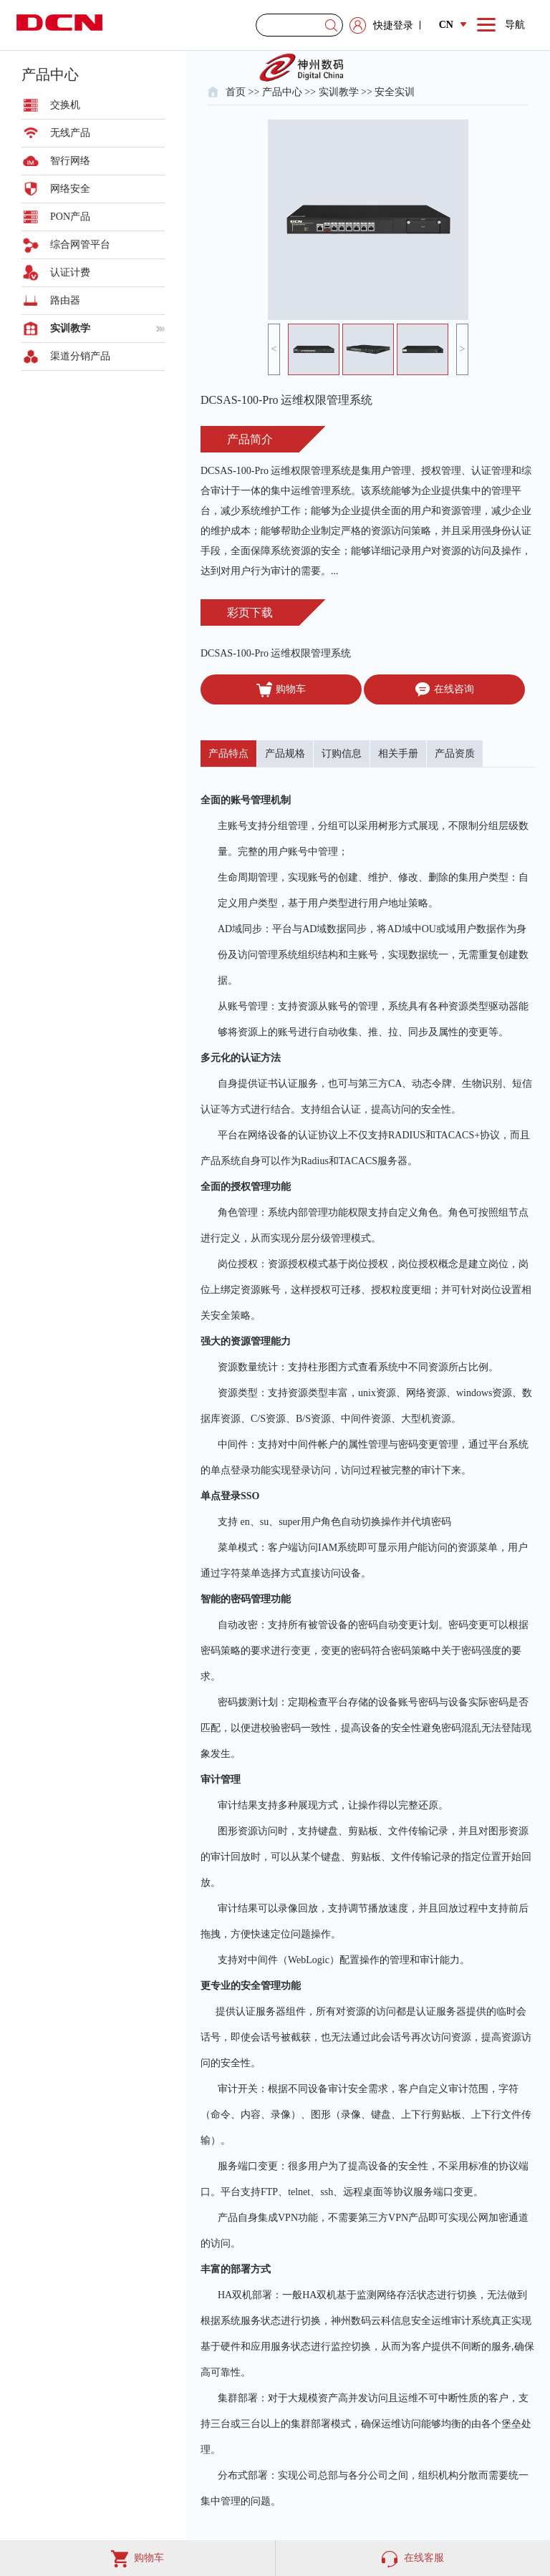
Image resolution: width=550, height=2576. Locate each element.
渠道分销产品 (80, 356)
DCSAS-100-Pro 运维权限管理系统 (276, 653)
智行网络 (70, 160)
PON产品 (70, 216)
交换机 (65, 105)
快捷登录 (393, 25)
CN (452, 24)
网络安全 (70, 188)
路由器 (65, 300)
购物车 (281, 689)
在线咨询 (444, 689)
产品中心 (282, 92)
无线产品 (70, 132)
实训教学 (70, 328)
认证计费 (70, 272)
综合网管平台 (80, 244)
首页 (236, 92)
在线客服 (413, 2557)
